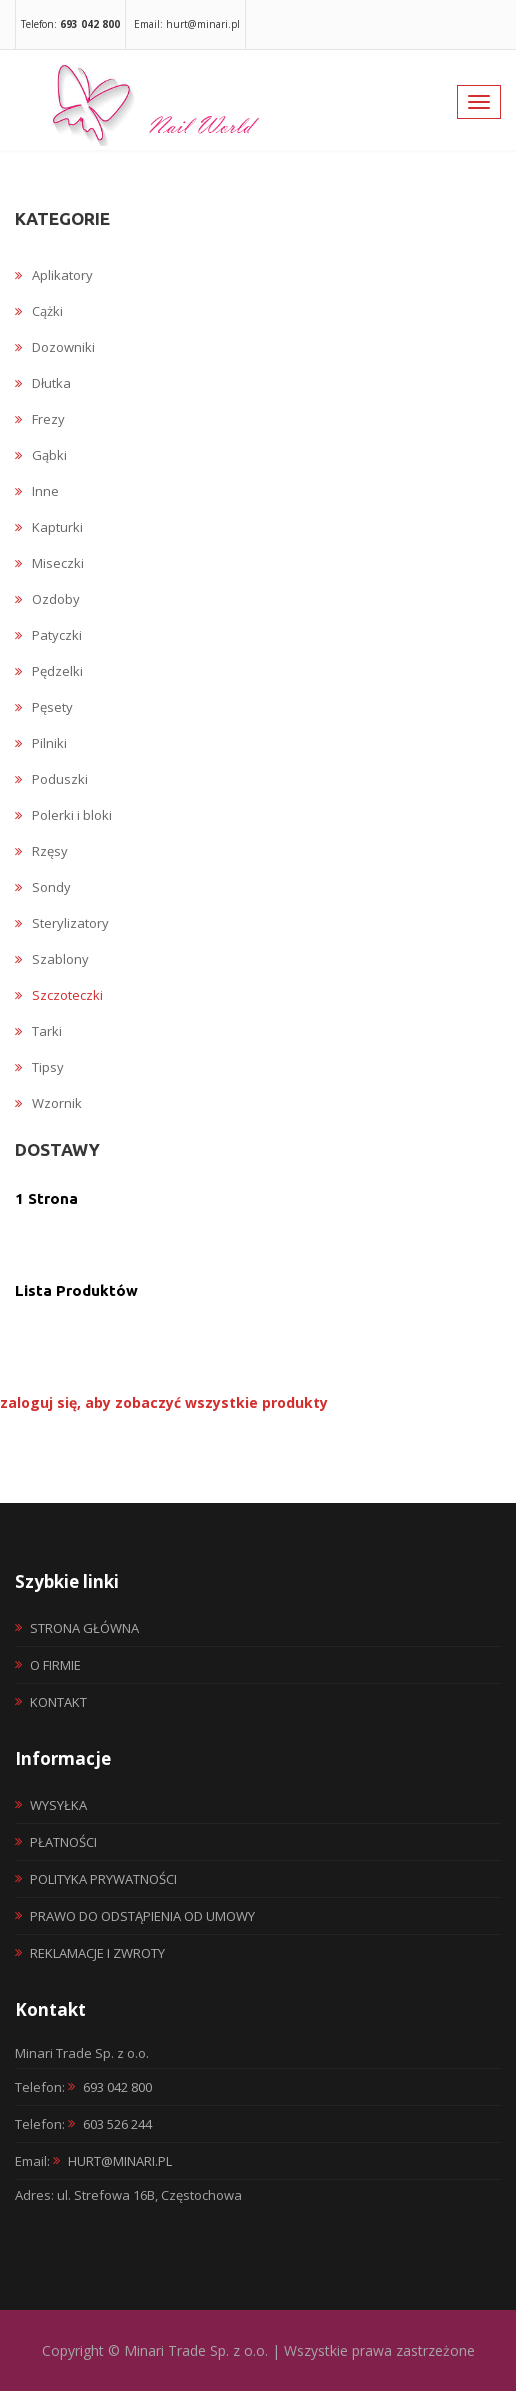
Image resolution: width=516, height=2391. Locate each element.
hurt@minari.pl (120, 2161)
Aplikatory (54, 275)
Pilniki (41, 743)
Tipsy (39, 1067)
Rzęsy (41, 851)
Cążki (39, 311)
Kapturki (49, 527)
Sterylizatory (62, 923)
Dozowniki (55, 347)
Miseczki (49, 563)
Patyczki (48, 635)
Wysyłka (58, 1805)
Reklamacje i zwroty (97, 1953)
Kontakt (58, 1702)
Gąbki (41, 455)
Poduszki (51, 779)
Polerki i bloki (63, 815)
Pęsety (44, 707)
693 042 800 (117, 2087)
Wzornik (48, 1103)
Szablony (52, 959)
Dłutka (43, 383)
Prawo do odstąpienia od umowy (142, 1916)
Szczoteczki (59, 995)
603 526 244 (117, 2124)
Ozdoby (47, 599)
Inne (37, 491)
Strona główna (84, 1628)
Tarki (38, 1031)
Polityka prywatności (103, 1879)
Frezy (40, 419)
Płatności (63, 1842)
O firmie (55, 1665)
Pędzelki (49, 671)
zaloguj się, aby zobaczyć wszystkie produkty (164, 1402)
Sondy (43, 887)
